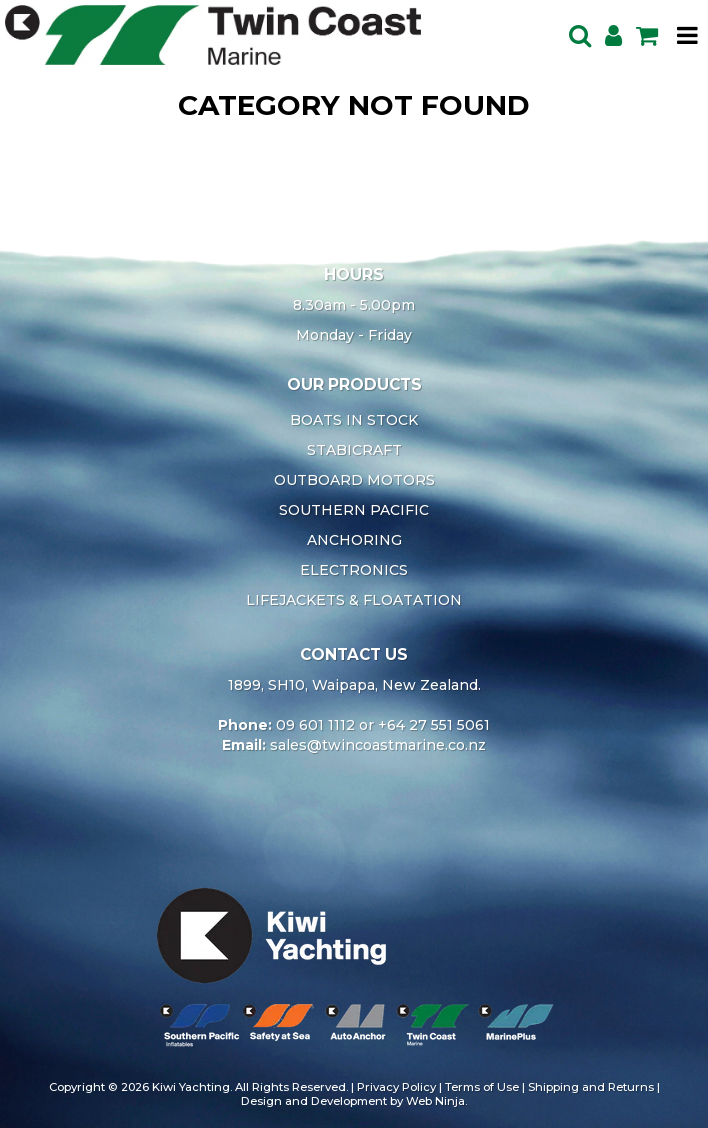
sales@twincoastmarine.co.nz (378, 745)
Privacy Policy (396, 1087)
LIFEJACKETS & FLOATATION (354, 600)
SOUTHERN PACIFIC (354, 510)
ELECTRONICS (354, 570)
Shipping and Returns (591, 1087)
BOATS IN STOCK (354, 420)
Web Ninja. (436, 1101)
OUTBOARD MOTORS (354, 480)
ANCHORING (354, 540)
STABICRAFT (354, 450)
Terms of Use (482, 1087)
